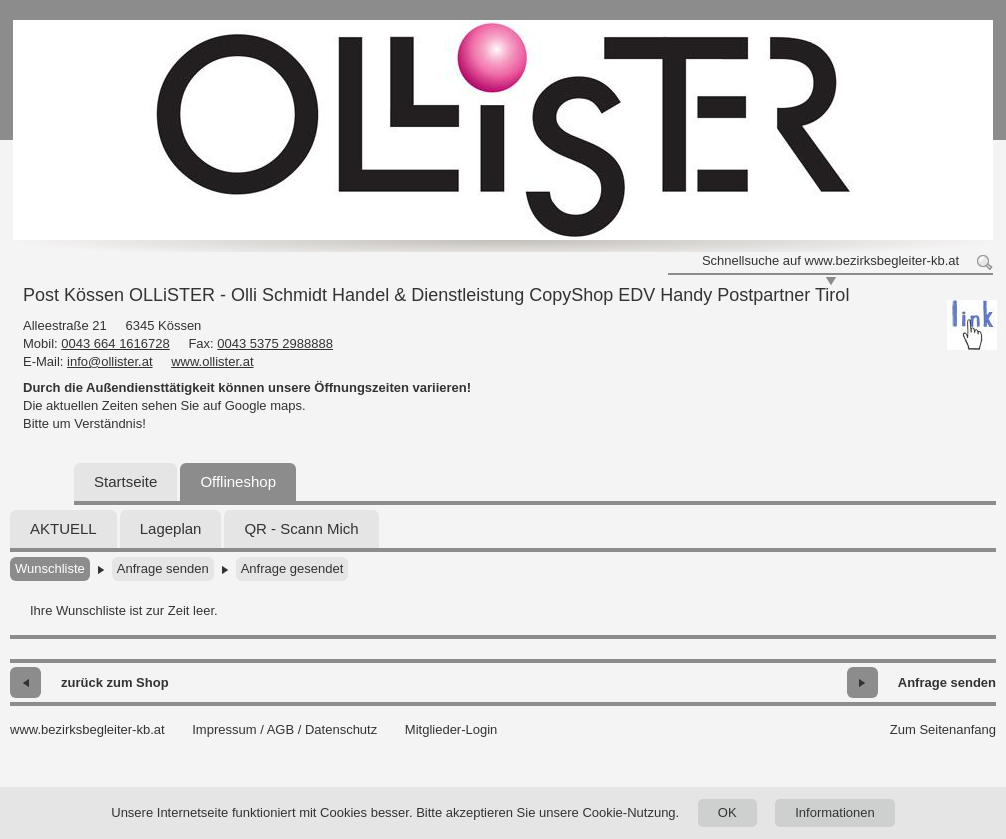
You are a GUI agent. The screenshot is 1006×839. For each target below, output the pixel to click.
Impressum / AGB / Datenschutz (284, 729)
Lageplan (171, 528)
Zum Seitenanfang (943, 729)
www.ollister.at (212, 361)
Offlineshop (238, 481)
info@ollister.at (109, 361)
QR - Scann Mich (301, 528)
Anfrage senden (163, 568)
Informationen (835, 812)
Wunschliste (50, 568)
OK (727, 812)
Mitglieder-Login (451, 729)
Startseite (125, 481)
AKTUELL (63, 528)
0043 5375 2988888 (275, 343)
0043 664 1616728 (115, 343)
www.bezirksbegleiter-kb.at (87, 729)
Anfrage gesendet (292, 568)
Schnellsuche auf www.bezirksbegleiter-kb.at (830, 260)
